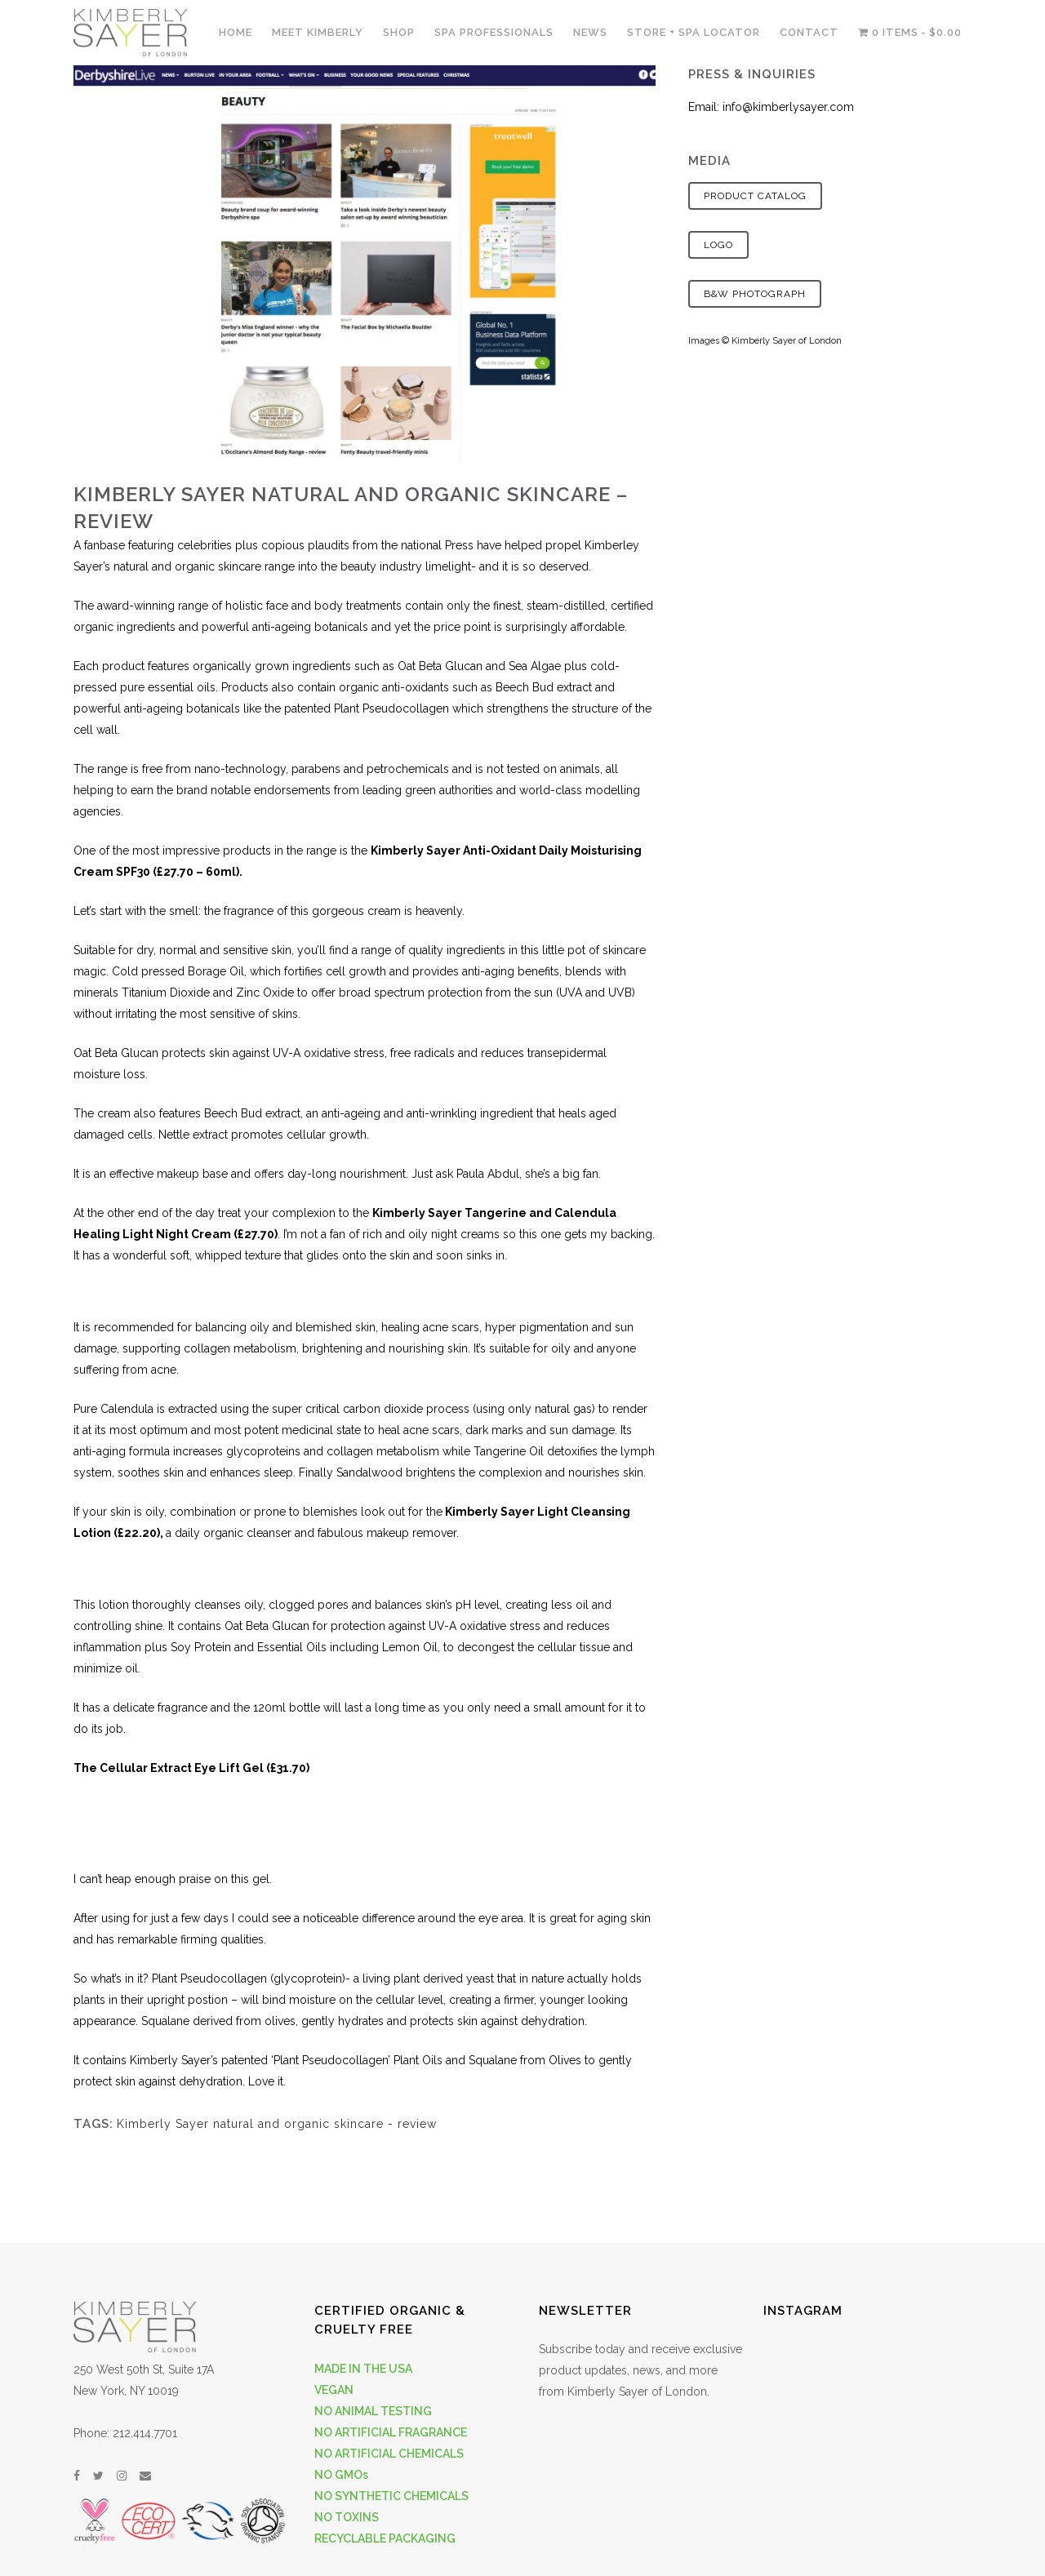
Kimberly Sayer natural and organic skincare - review (277, 2123)
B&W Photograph (755, 294)
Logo (718, 245)
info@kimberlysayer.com (788, 106)
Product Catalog (755, 196)
